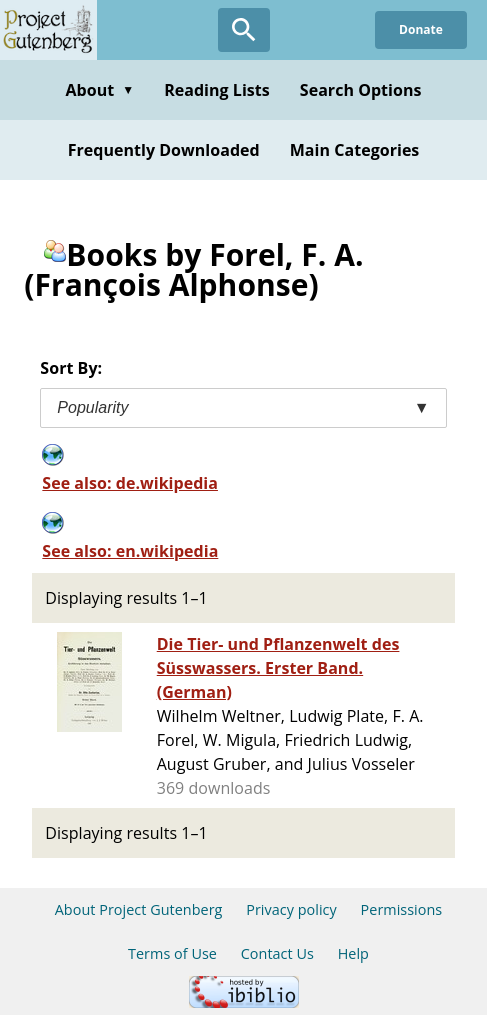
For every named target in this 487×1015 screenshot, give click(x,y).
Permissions (402, 909)
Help (353, 953)
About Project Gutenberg (139, 909)
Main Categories (355, 150)
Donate (421, 29)
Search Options (361, 90)
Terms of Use (172, 953)
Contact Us (277, 953)
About (99, 90)
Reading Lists (217, 90)
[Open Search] (244, 30)
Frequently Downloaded (164, 150)
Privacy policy (291, 909)
